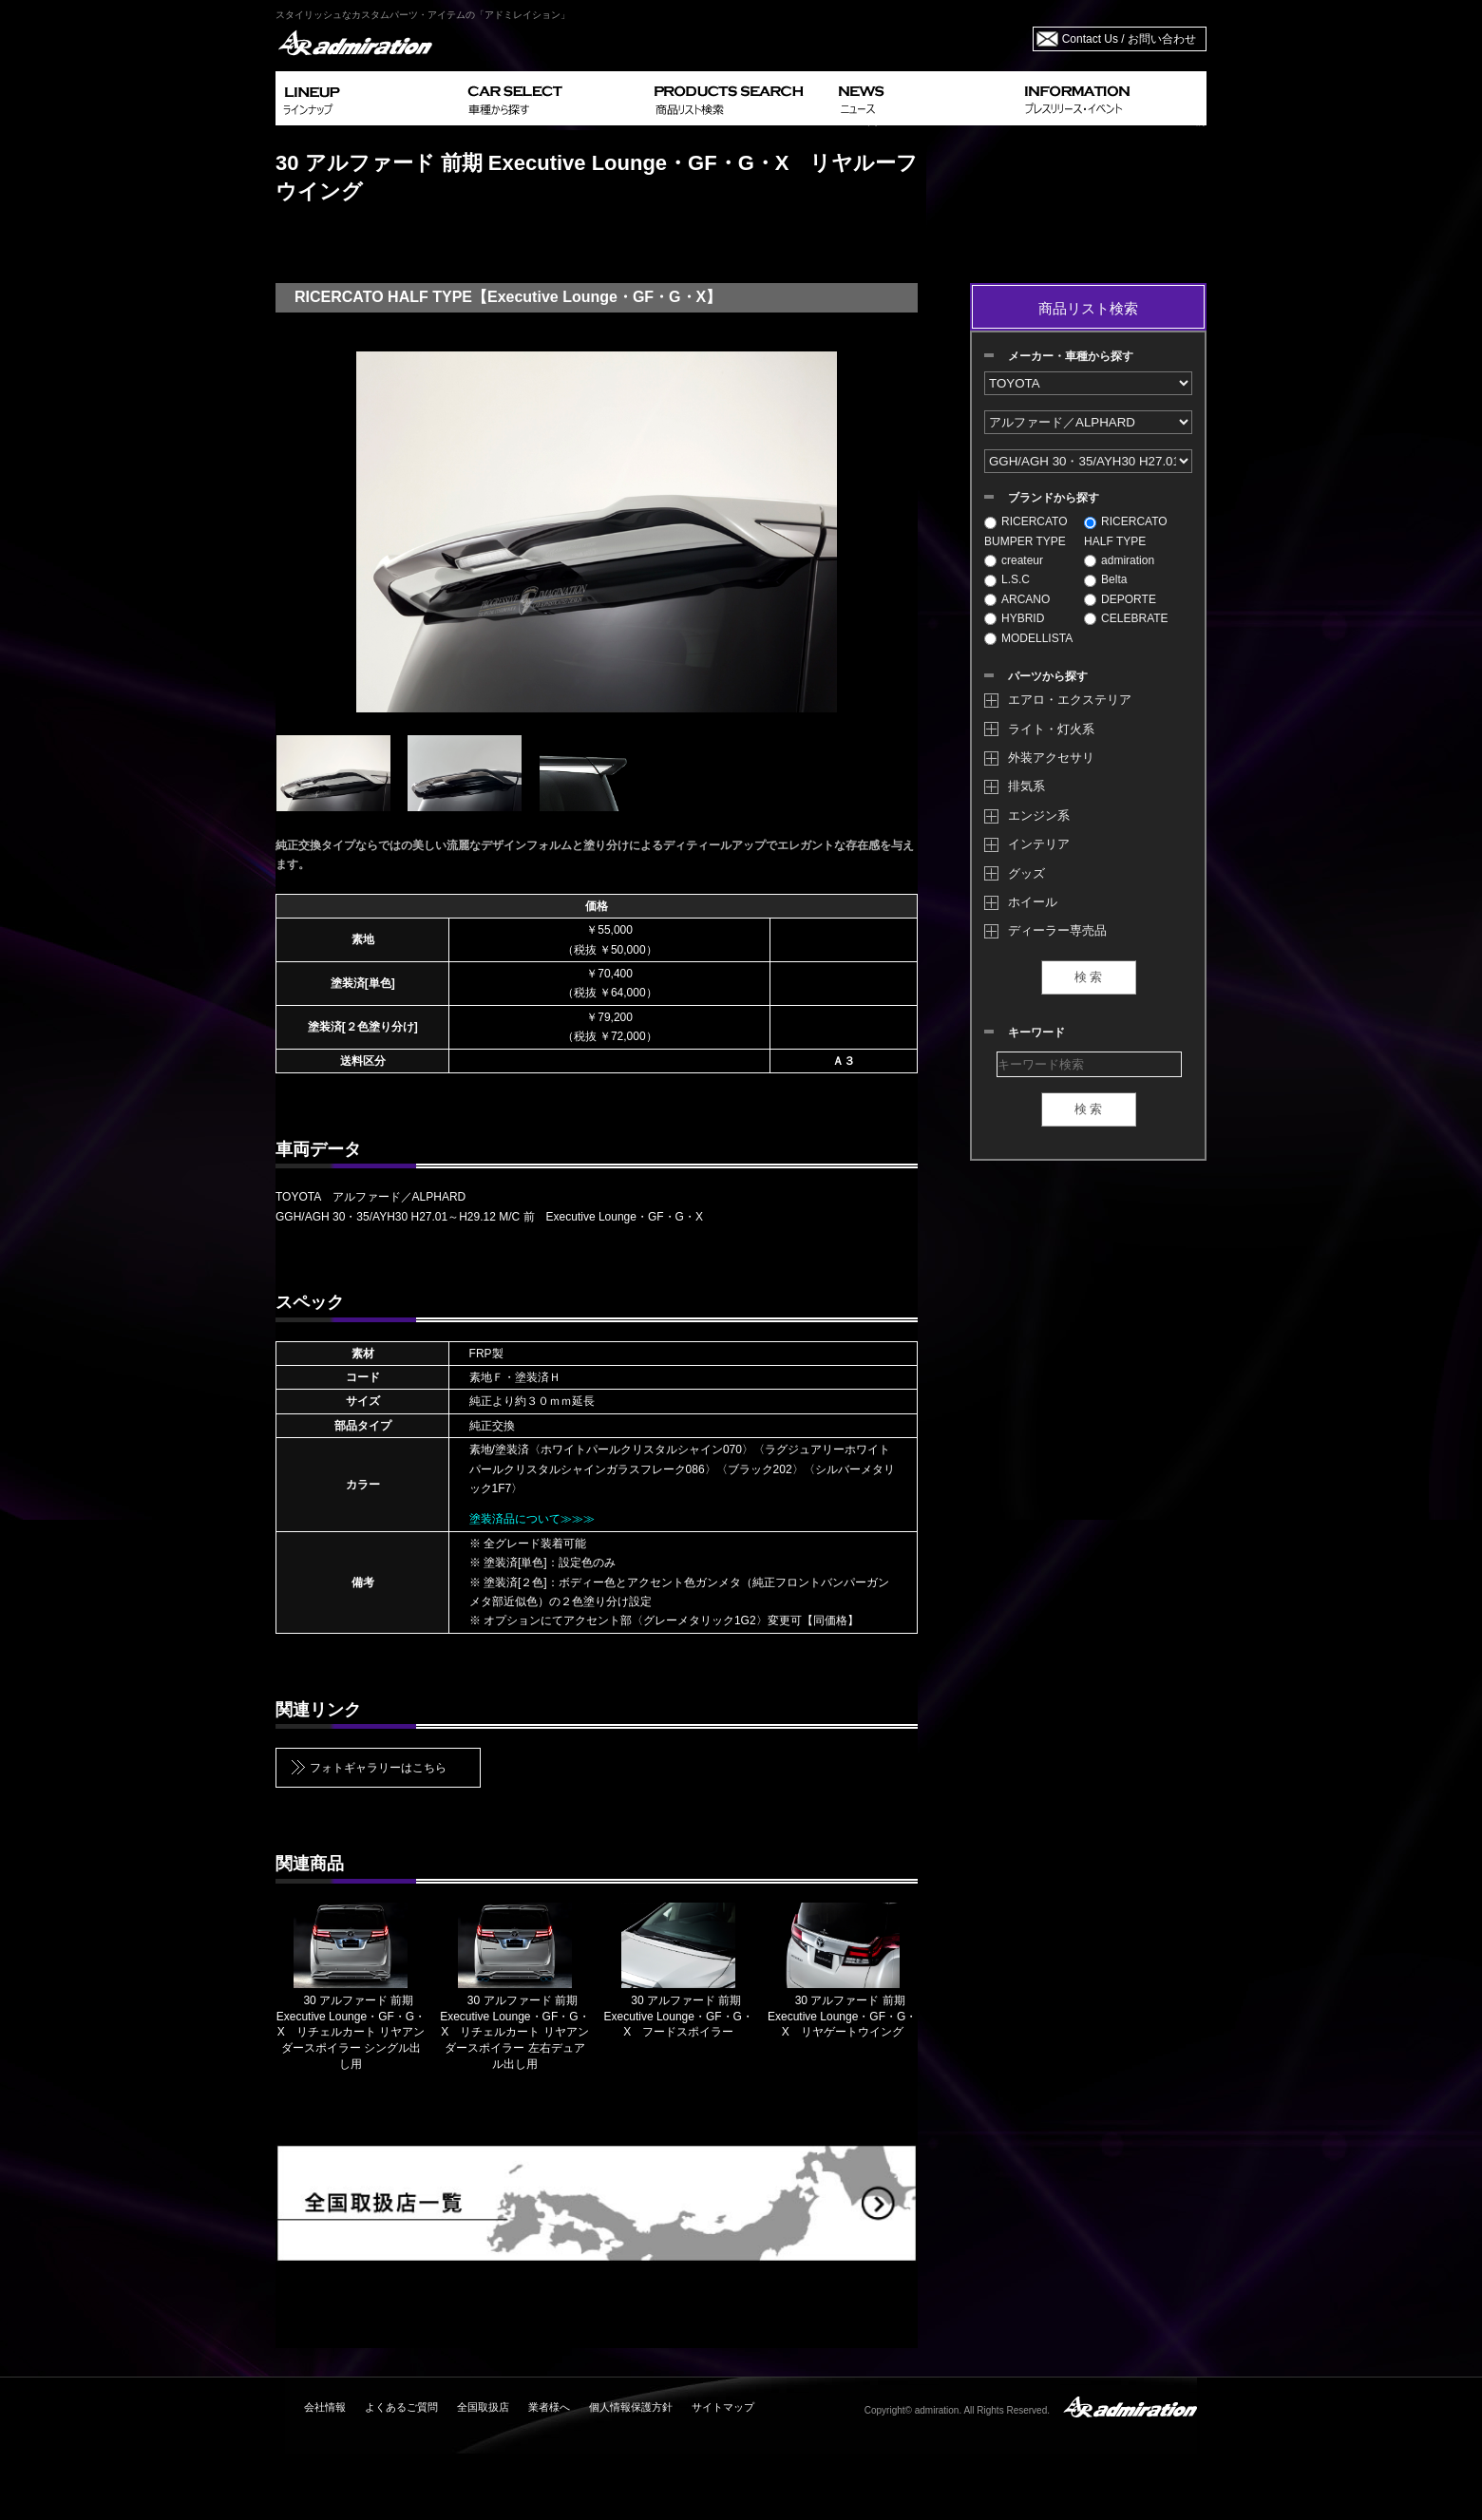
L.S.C (1007, 579)
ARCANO (1017, 599)
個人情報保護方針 (631, 2407)
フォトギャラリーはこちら (378, 1767)
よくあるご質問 (401, 2407)
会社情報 (325, 2407)
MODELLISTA (1028, 638)
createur (1013, 560)
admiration (1119, 560)
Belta (1105, 579)
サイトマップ (723, 2407)
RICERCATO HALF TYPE (1126, 531)
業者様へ (549, 2407)
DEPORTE (1120, 599)
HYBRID (1014, 618)
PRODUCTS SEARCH (738, 98)
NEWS (923, 98)
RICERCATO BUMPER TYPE (1026, 531)
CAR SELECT (553, 98)
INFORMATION (1111, 98)
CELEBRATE (1126, 618)
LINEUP (368, 98)
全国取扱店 (483, 2407)
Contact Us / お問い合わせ (1129, 39)
